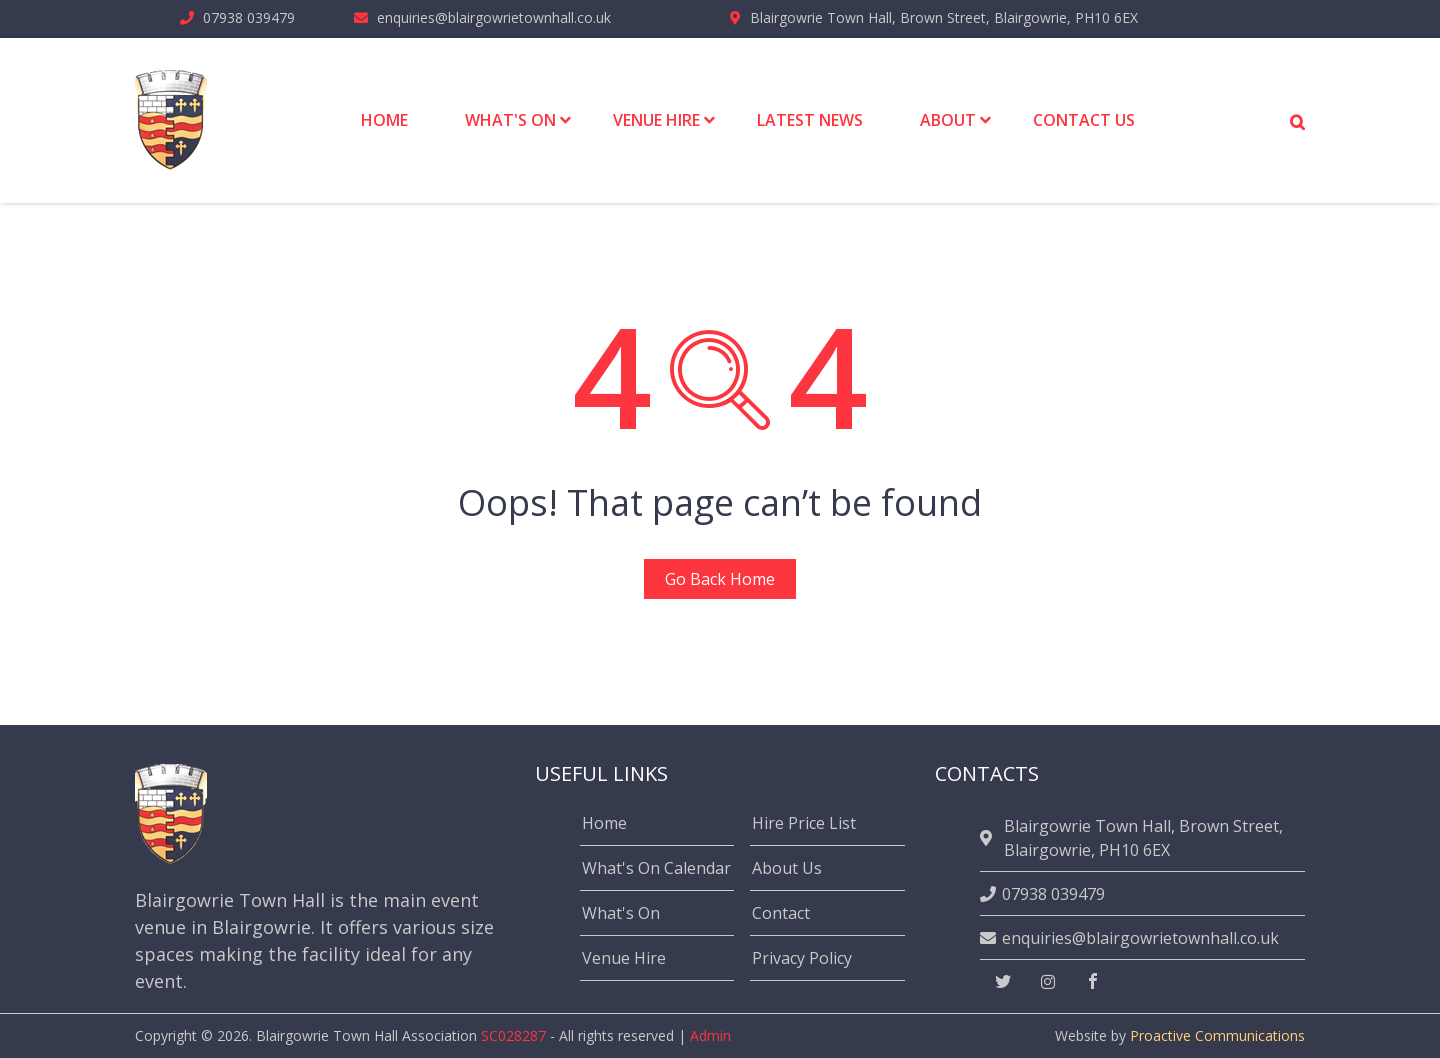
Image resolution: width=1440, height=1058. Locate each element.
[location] (989, 838)
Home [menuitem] (384, 120)
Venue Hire (624, 958)
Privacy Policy (802, 958)
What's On (621, 913)
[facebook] (1093, 982)
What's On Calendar (656, 868)
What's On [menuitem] (510, 120)
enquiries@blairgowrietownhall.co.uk (494, 17)
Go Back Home (720, 579)
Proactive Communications (1217, 1035)
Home (604, 823)
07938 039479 (249, 17)
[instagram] (1048, 982)
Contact (781, 913)
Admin (710, 1035)
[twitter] (1003, 982)
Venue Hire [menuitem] (656, 120)
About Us (787, 868)
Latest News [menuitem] (810, 120)
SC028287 (513, 1035)
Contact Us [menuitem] (1084, 120)
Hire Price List (804, 823)
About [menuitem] (948, 120)
